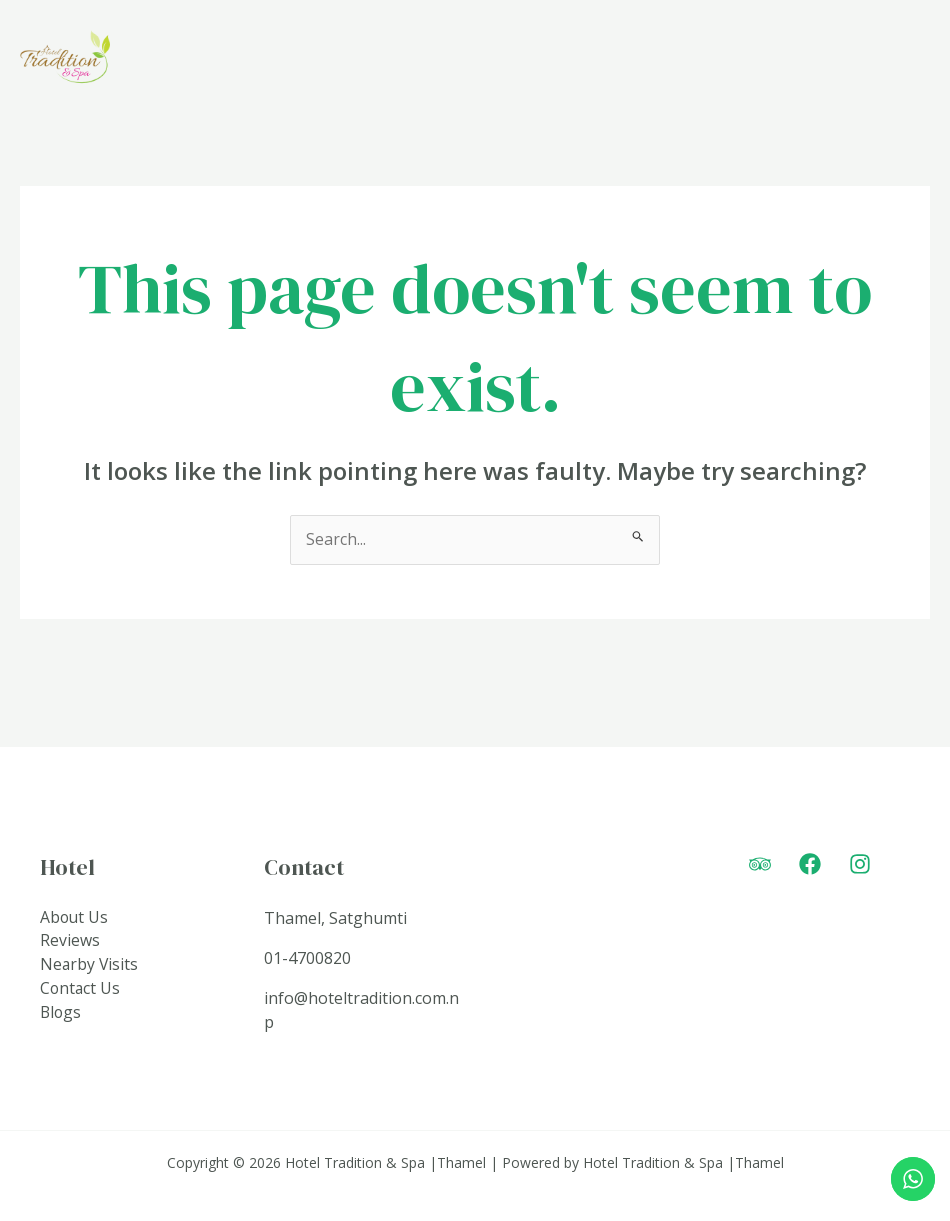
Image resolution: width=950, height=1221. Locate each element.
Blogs (61, 1014)
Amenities (742, 61)
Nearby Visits (90, 966)
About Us (75, 918)
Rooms (623, 60)
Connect (872, 60)
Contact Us (81, 990)
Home (536, 60)
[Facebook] (810, 865)
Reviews (70, 942)
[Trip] (760, 865)
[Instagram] (860, 865)
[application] (788, 61)
